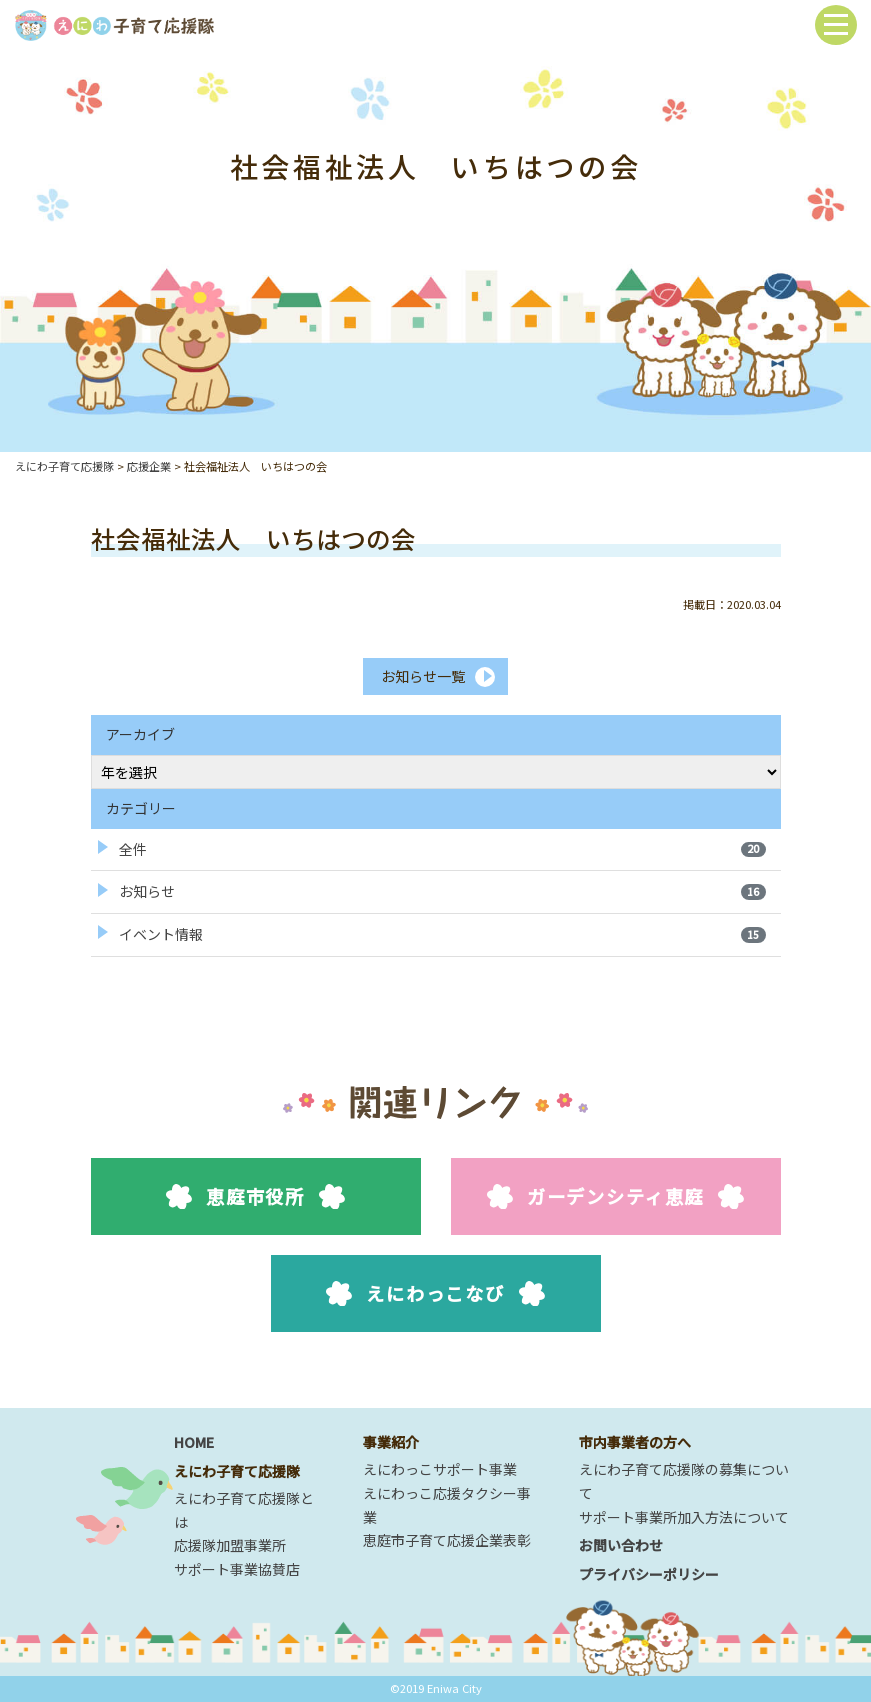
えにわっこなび (435, 1293)
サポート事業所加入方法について (684, 1517)
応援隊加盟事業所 (230, 1545)
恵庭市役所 (255, 1196)
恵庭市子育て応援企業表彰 (447, 1540)
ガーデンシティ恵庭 (615, 1196)
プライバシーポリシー (649, 1574)
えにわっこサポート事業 (440, 1469)
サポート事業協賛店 (237, 1569)
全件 (442, 849)
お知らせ (442, 891)
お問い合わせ (621, 1545)
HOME (194, 1442)
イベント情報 (442, 934)
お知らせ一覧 (423, 676)
